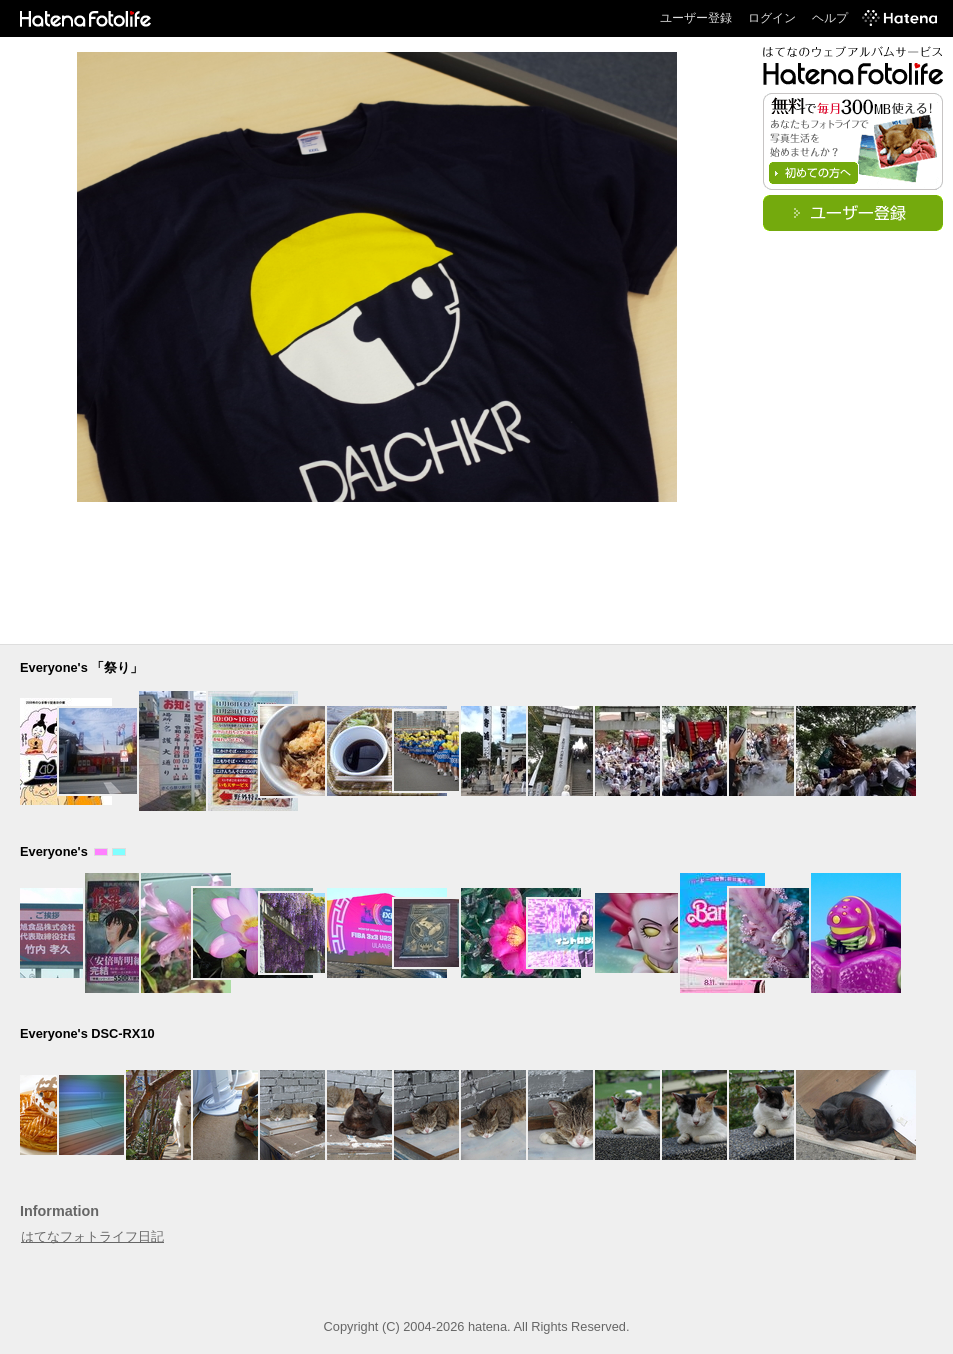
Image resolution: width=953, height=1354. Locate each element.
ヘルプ (830, 18)
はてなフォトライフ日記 (92, 1236)
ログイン (772, 18)
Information (59, 1211)
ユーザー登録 (696, 18)
